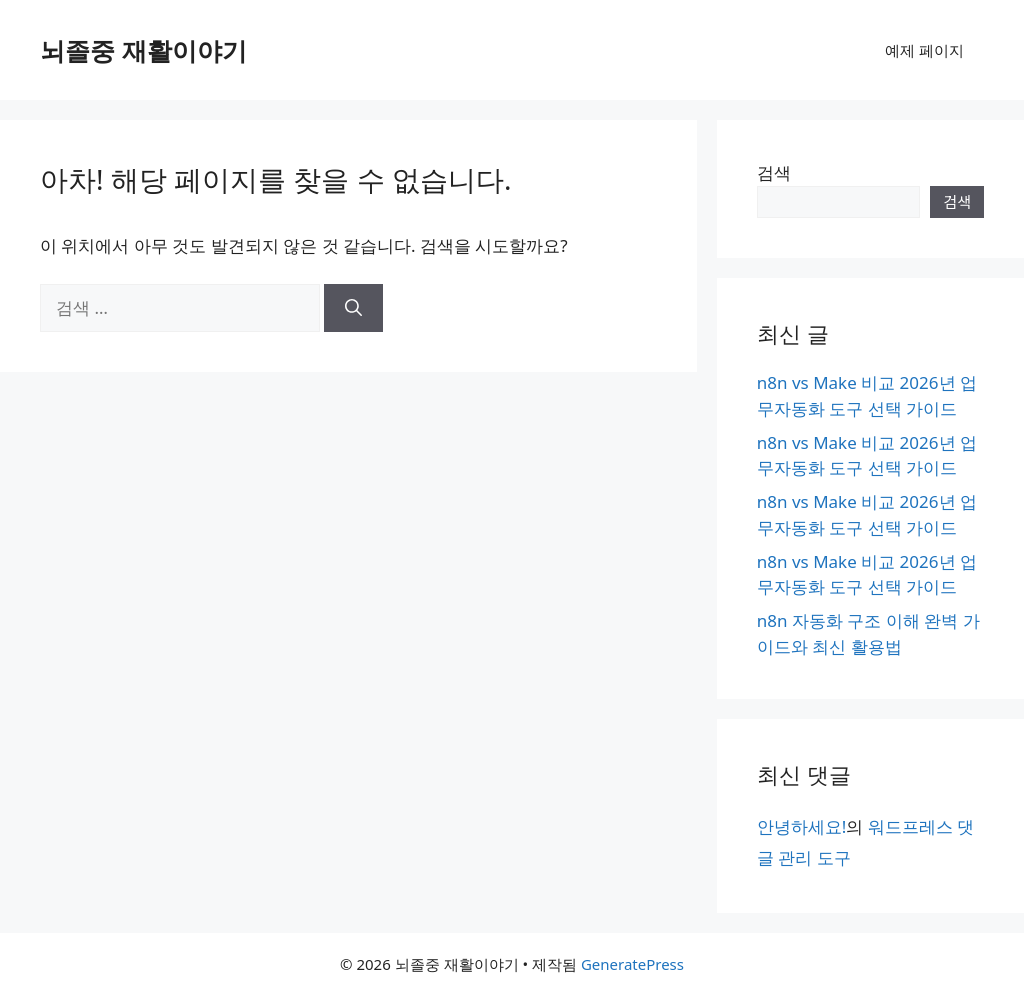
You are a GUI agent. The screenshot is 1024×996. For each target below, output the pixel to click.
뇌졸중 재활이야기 (143, 50)
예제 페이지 (924, 50)
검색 (774, 172)
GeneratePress (632, 964)
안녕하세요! (802, 826)
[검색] (353, 308)
